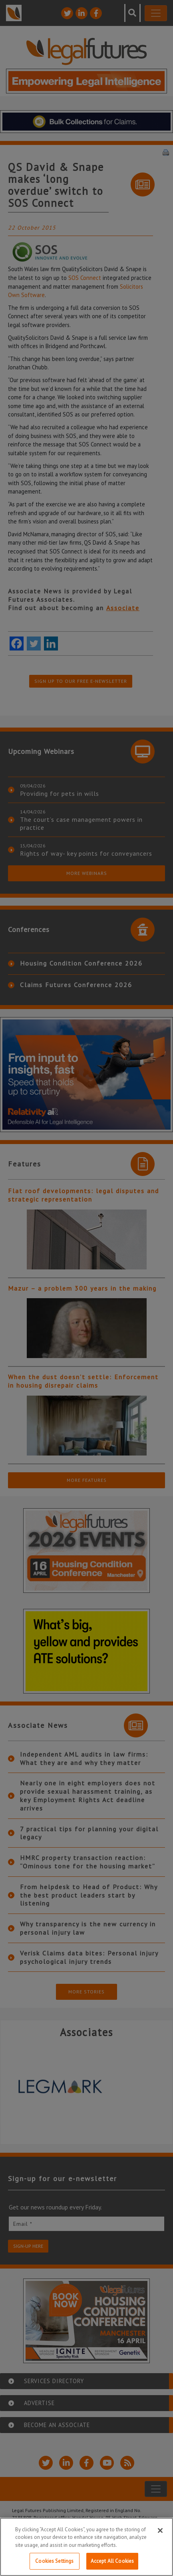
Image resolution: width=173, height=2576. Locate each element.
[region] (86, 2547)
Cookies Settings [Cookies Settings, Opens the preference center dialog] (54, 2561)
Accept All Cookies (112, 2561)
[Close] (160, 2530)
